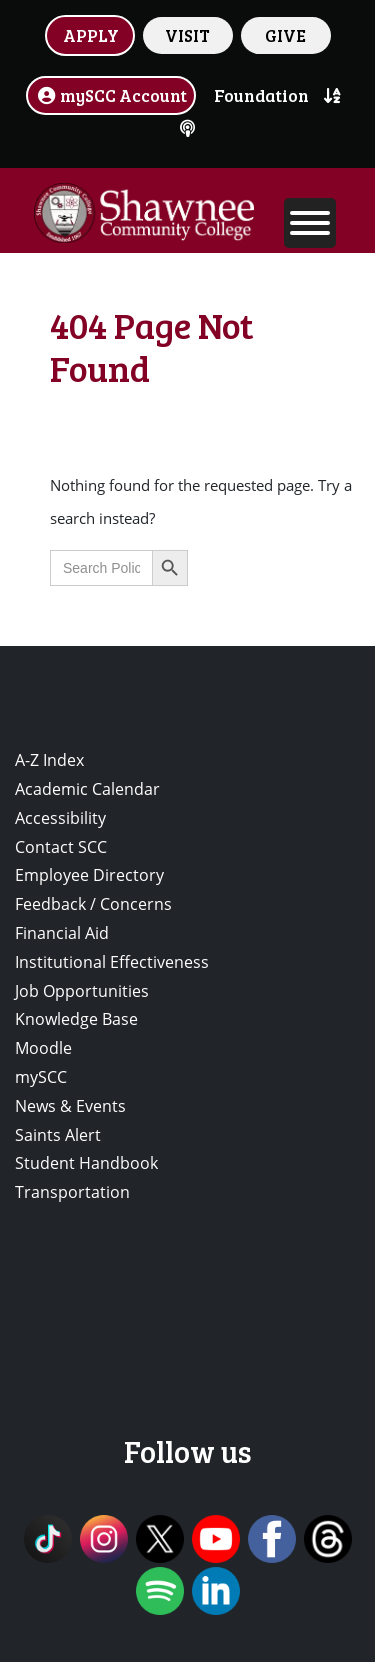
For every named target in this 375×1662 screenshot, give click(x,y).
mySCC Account (111, 95)
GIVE (285, 35)
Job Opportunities (82, 991)
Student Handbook (86, 1163)
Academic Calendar (87, 789)
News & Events (70, 1106)
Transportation (72, 1192)
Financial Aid (62, 933)
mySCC (41, 1077)
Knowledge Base (76, 1019)
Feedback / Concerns (93, 904)
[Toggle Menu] (310, 223)
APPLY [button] (91, 35)
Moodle (43, 1048)
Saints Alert (58, 1135)
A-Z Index (49, 760)
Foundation (261, 95)
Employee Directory (89, 875)
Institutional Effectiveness (112, 962)
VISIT (187, 35)
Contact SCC (61, 847)
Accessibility (60, 818)
